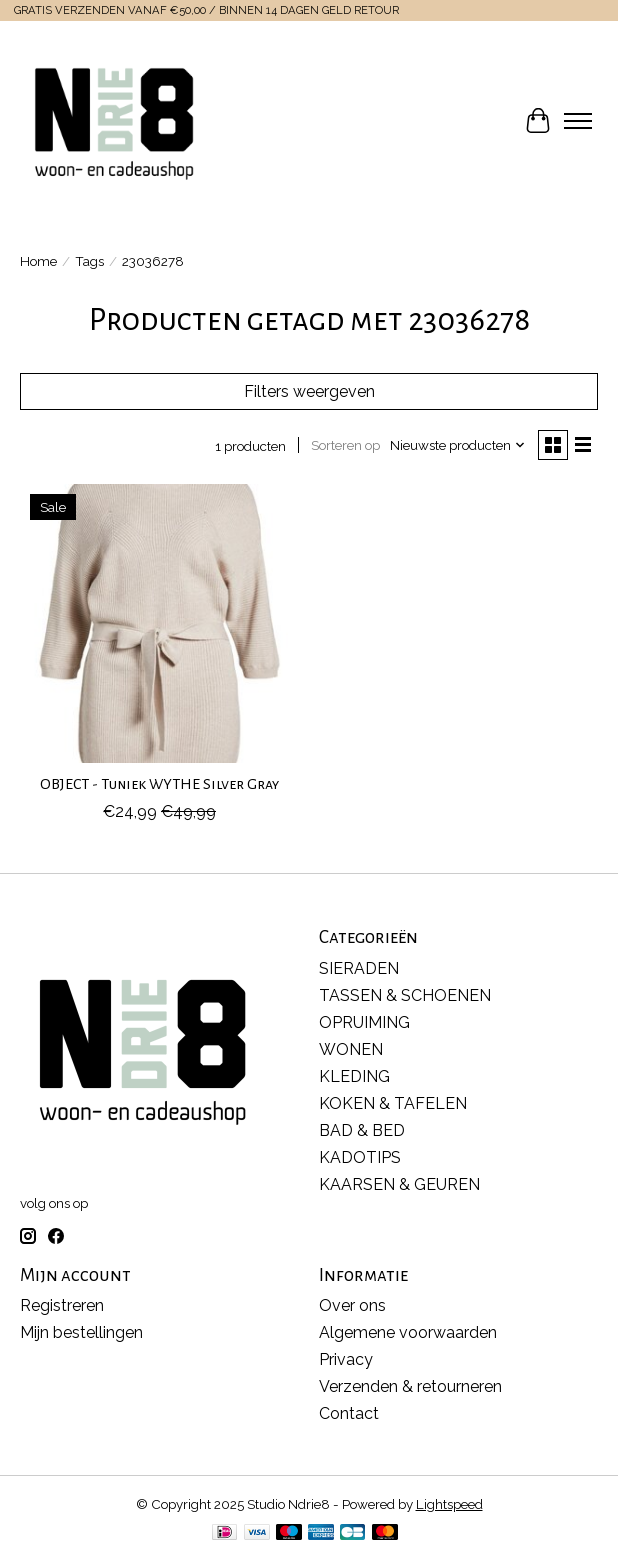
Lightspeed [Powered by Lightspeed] (449, 1504)
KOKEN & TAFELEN (393, 1103)
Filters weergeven (309, 391)
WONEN (351, 1049)
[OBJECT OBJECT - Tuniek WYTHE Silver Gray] (159, 623)
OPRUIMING (364, 1022)
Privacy (346, 1359)
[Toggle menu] (578, 121)
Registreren (62, 1305)
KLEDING (354, 1076)
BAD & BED (362, 1130)
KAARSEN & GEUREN (399, 1184)
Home (38, 261)
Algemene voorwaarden (408, 1332)
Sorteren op (345, 445)
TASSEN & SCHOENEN (405, 995)
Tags (89, 261)
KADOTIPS (360, 1157)
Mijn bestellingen (81, 1332)
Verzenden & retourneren (410, 1386)
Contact (349, 1413)
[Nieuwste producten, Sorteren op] (458, 445)
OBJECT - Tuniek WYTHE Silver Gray (159, 784)
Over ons (352, 1305)
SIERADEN (359, 968)
